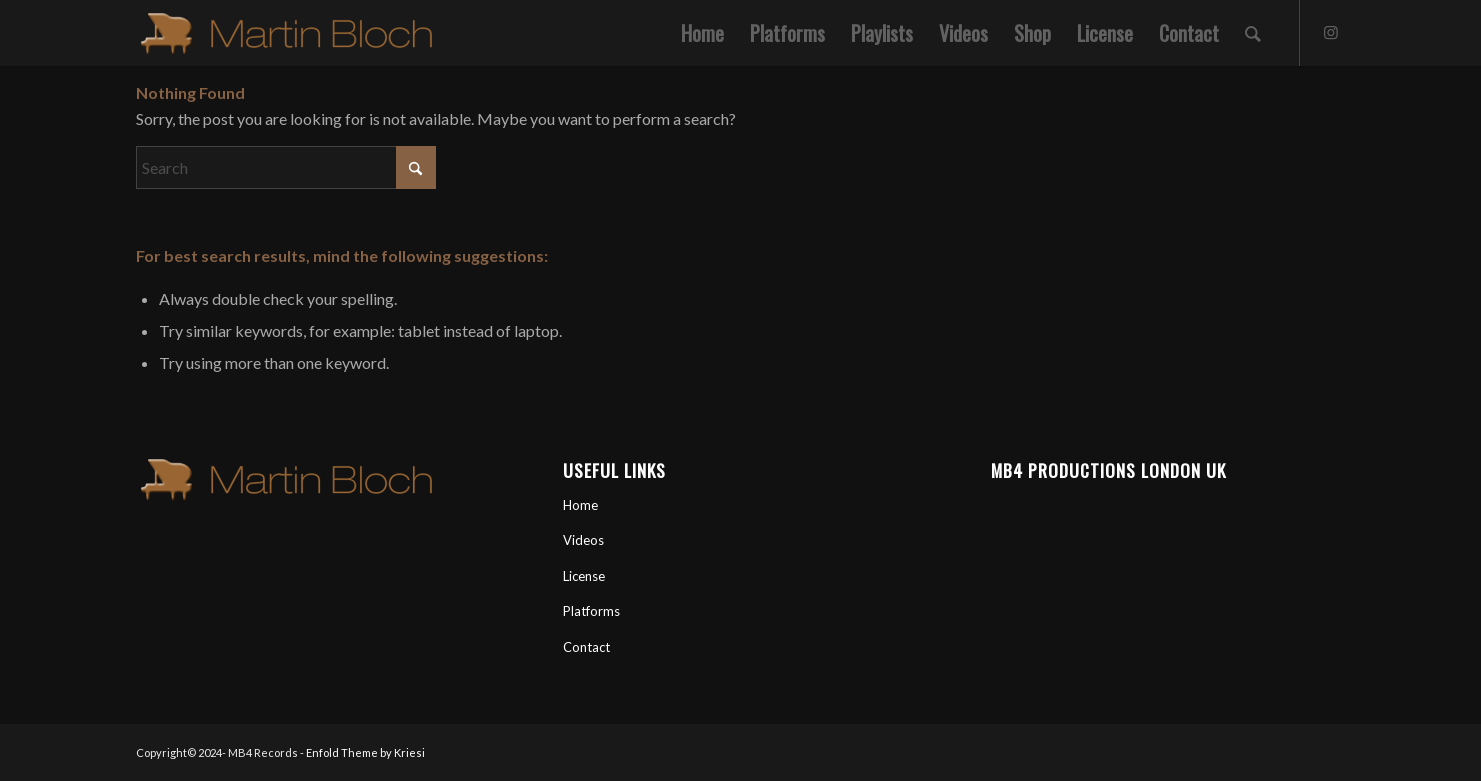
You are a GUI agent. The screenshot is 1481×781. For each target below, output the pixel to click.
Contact (586, 647)
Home (580, 505)
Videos (583, 540)
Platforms (591, 611)
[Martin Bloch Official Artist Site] (286, 33)
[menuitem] (702, 33)
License (584, 576)
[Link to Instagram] (1331, 32)
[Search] (1253, 33)
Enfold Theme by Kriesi (365, 752)
